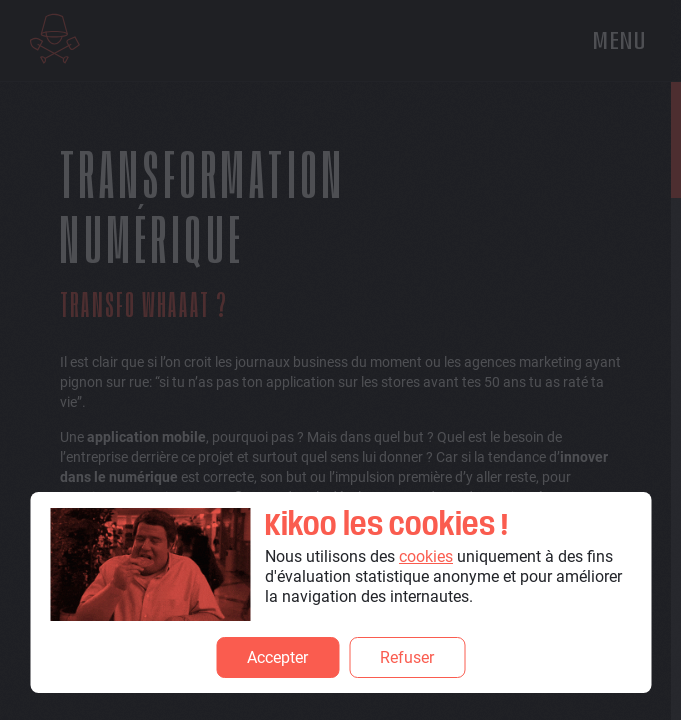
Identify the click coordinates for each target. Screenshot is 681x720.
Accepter (277, 657)
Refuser (407, 657)
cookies (426, 556)
